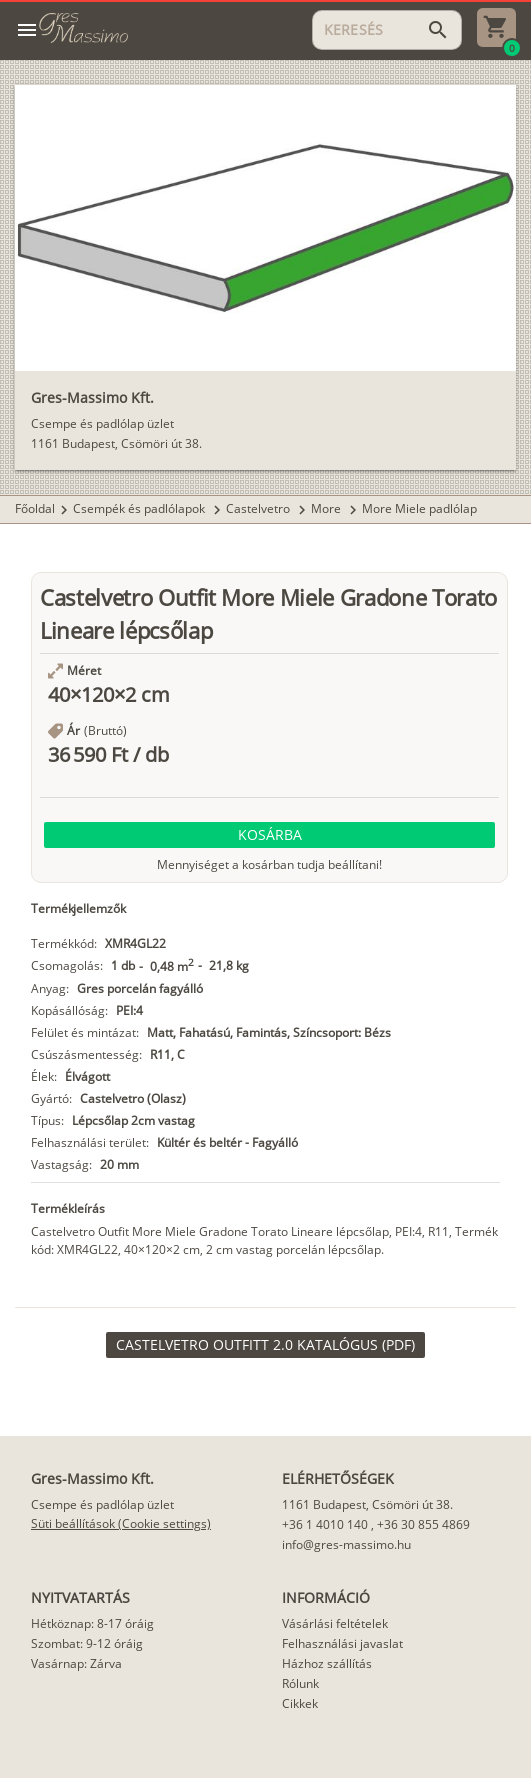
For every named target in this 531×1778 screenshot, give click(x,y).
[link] (265, 1345)
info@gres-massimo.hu (346, 1544)
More (327, 508)
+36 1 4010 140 (325, 1524)
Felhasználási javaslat (342, 1643)
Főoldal (35, 508)
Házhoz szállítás (327, 1663)
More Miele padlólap (419, 508)
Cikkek (300, 1703)
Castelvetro (259, 508)
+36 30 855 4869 (423, 1524)
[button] (269, 835)
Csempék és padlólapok (140, 508)
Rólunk (300, 1683)
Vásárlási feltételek (335, 1623)
